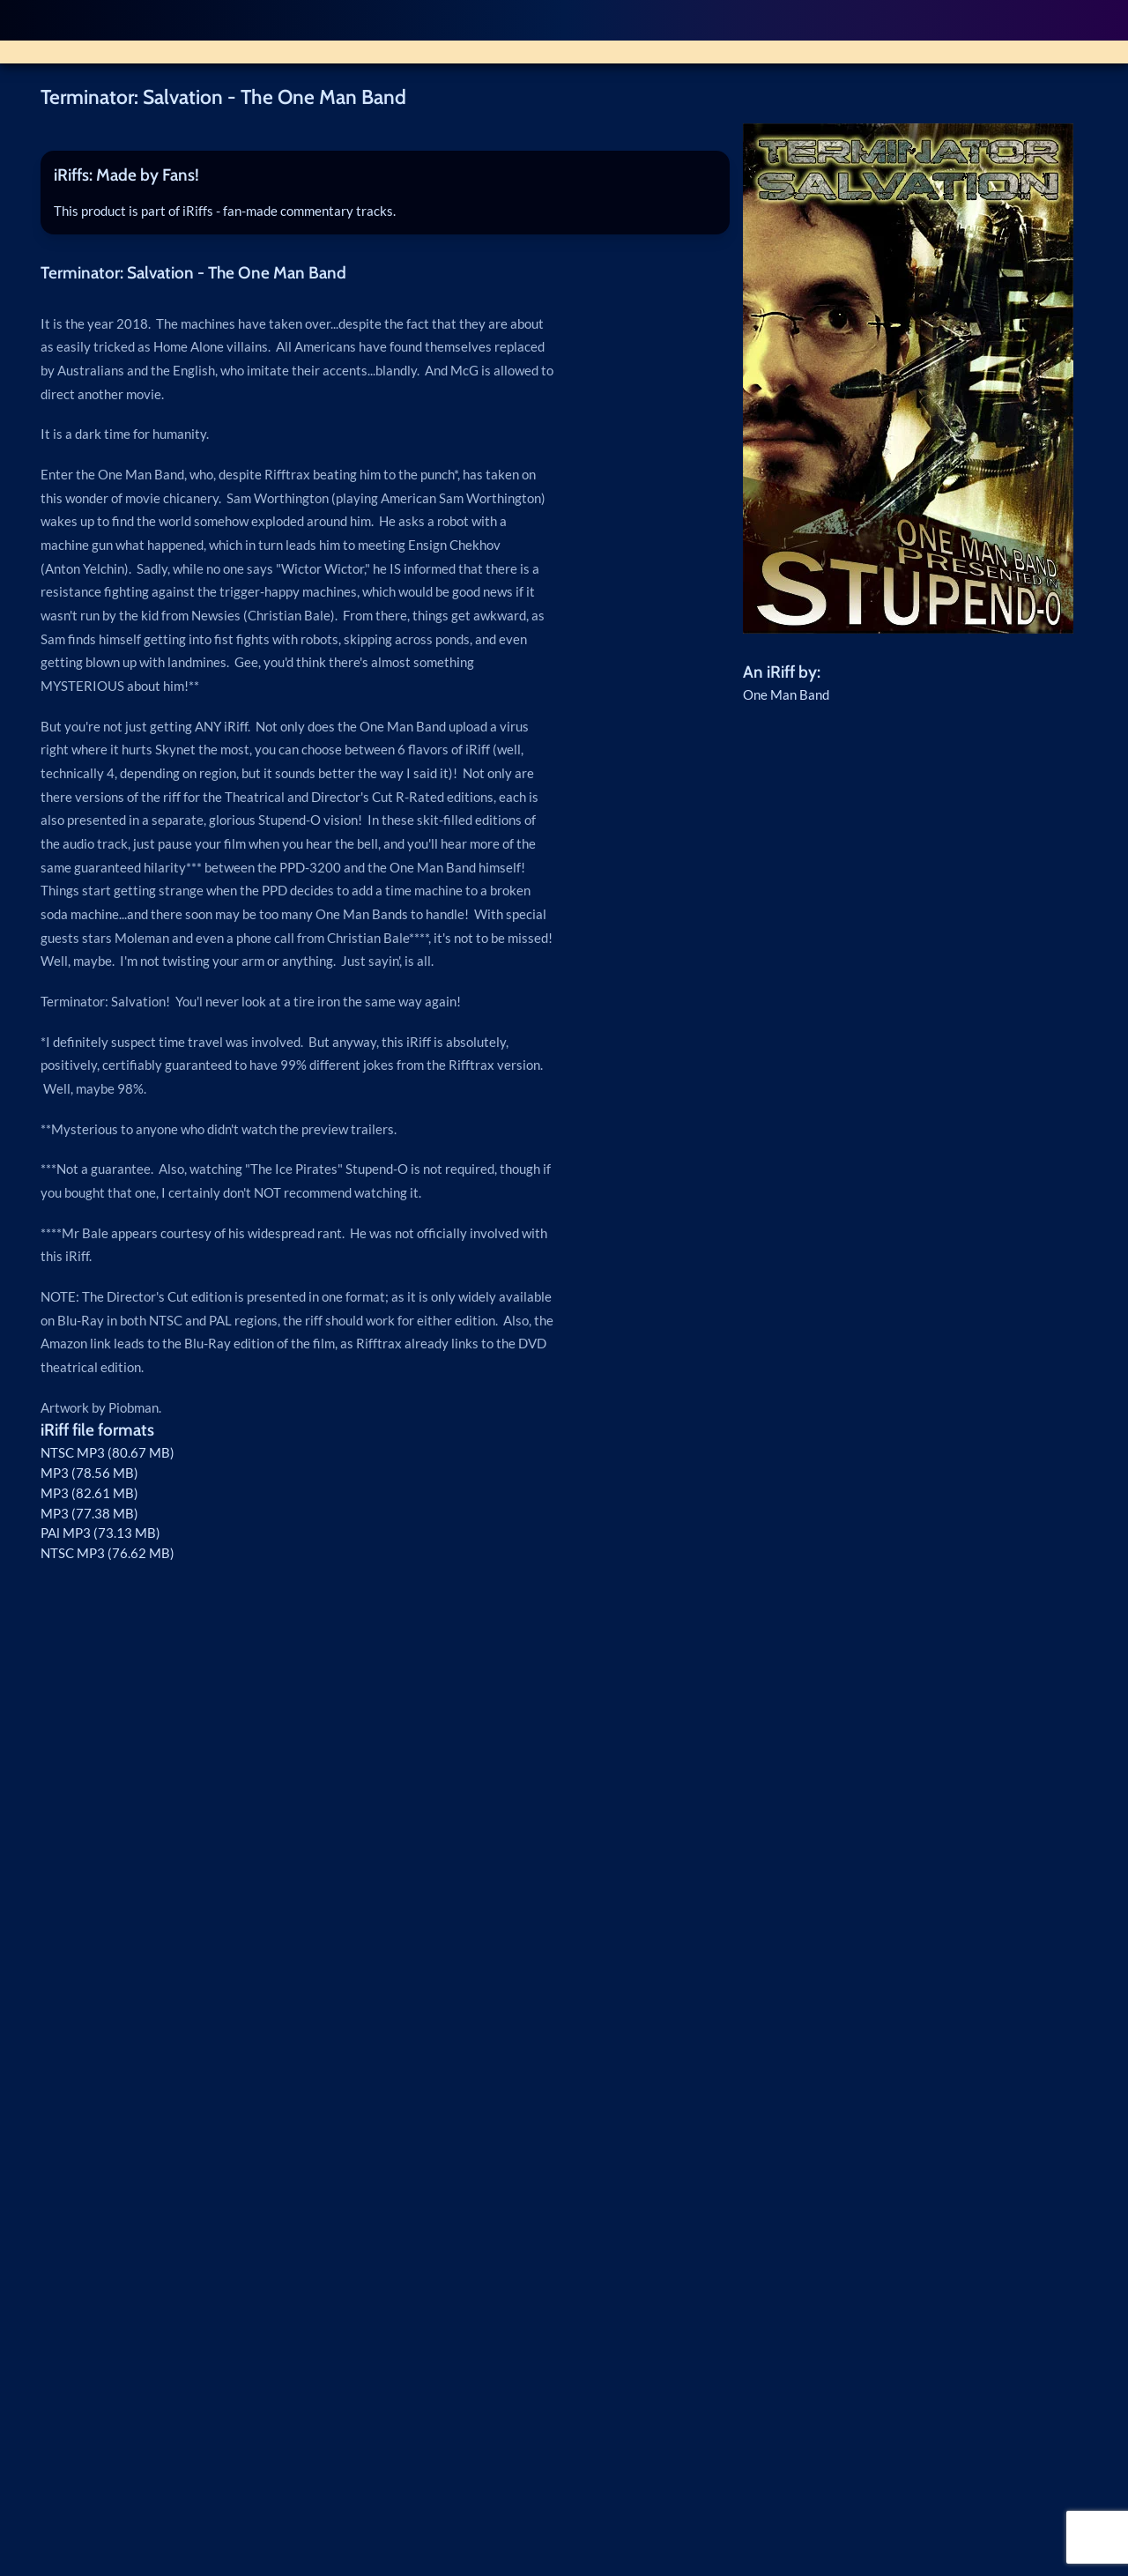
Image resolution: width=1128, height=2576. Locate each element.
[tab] (385, 176)
